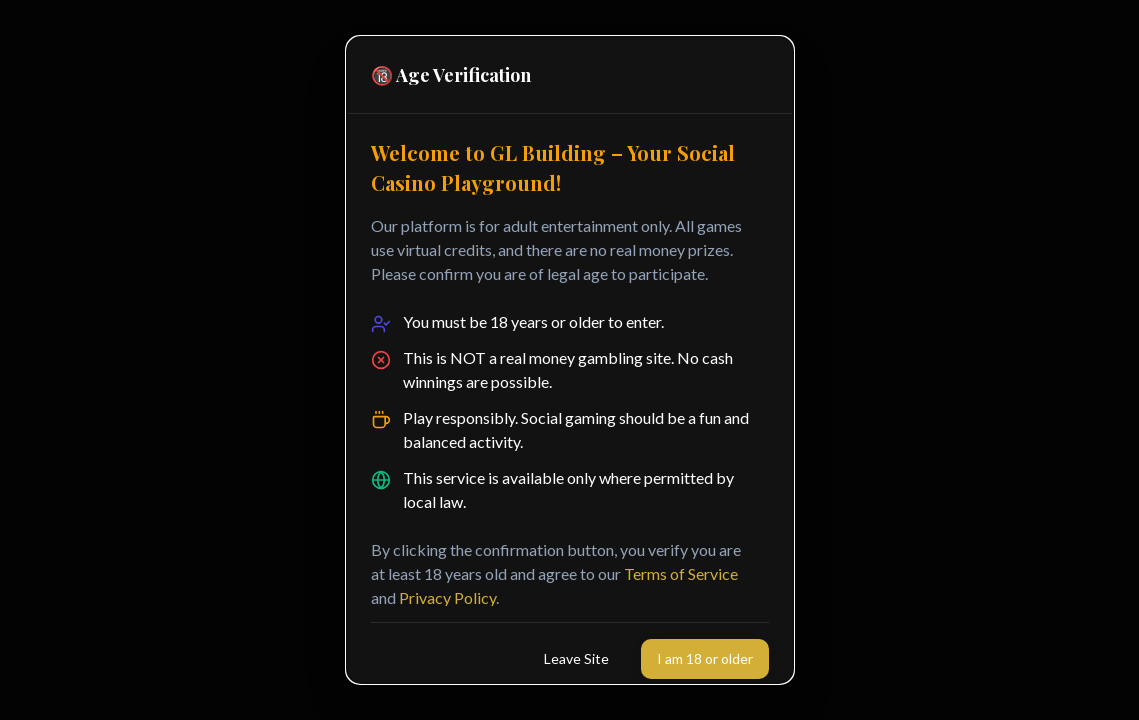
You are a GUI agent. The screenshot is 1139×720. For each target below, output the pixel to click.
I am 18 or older (705, 658)
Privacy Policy (447, 597)
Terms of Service (681, 573)
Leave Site (576, 658)
